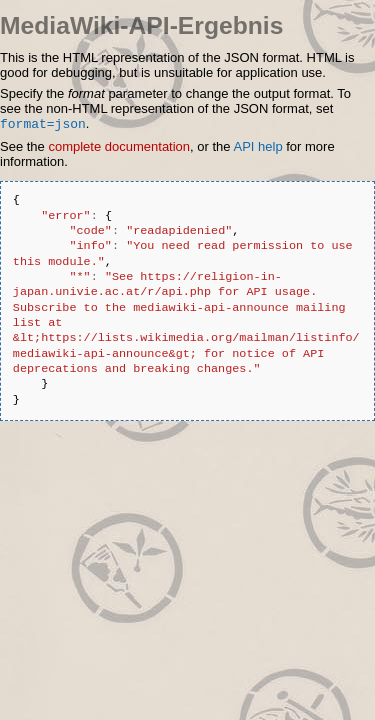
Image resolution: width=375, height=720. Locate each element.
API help (257, 148)
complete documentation (119, 148)
